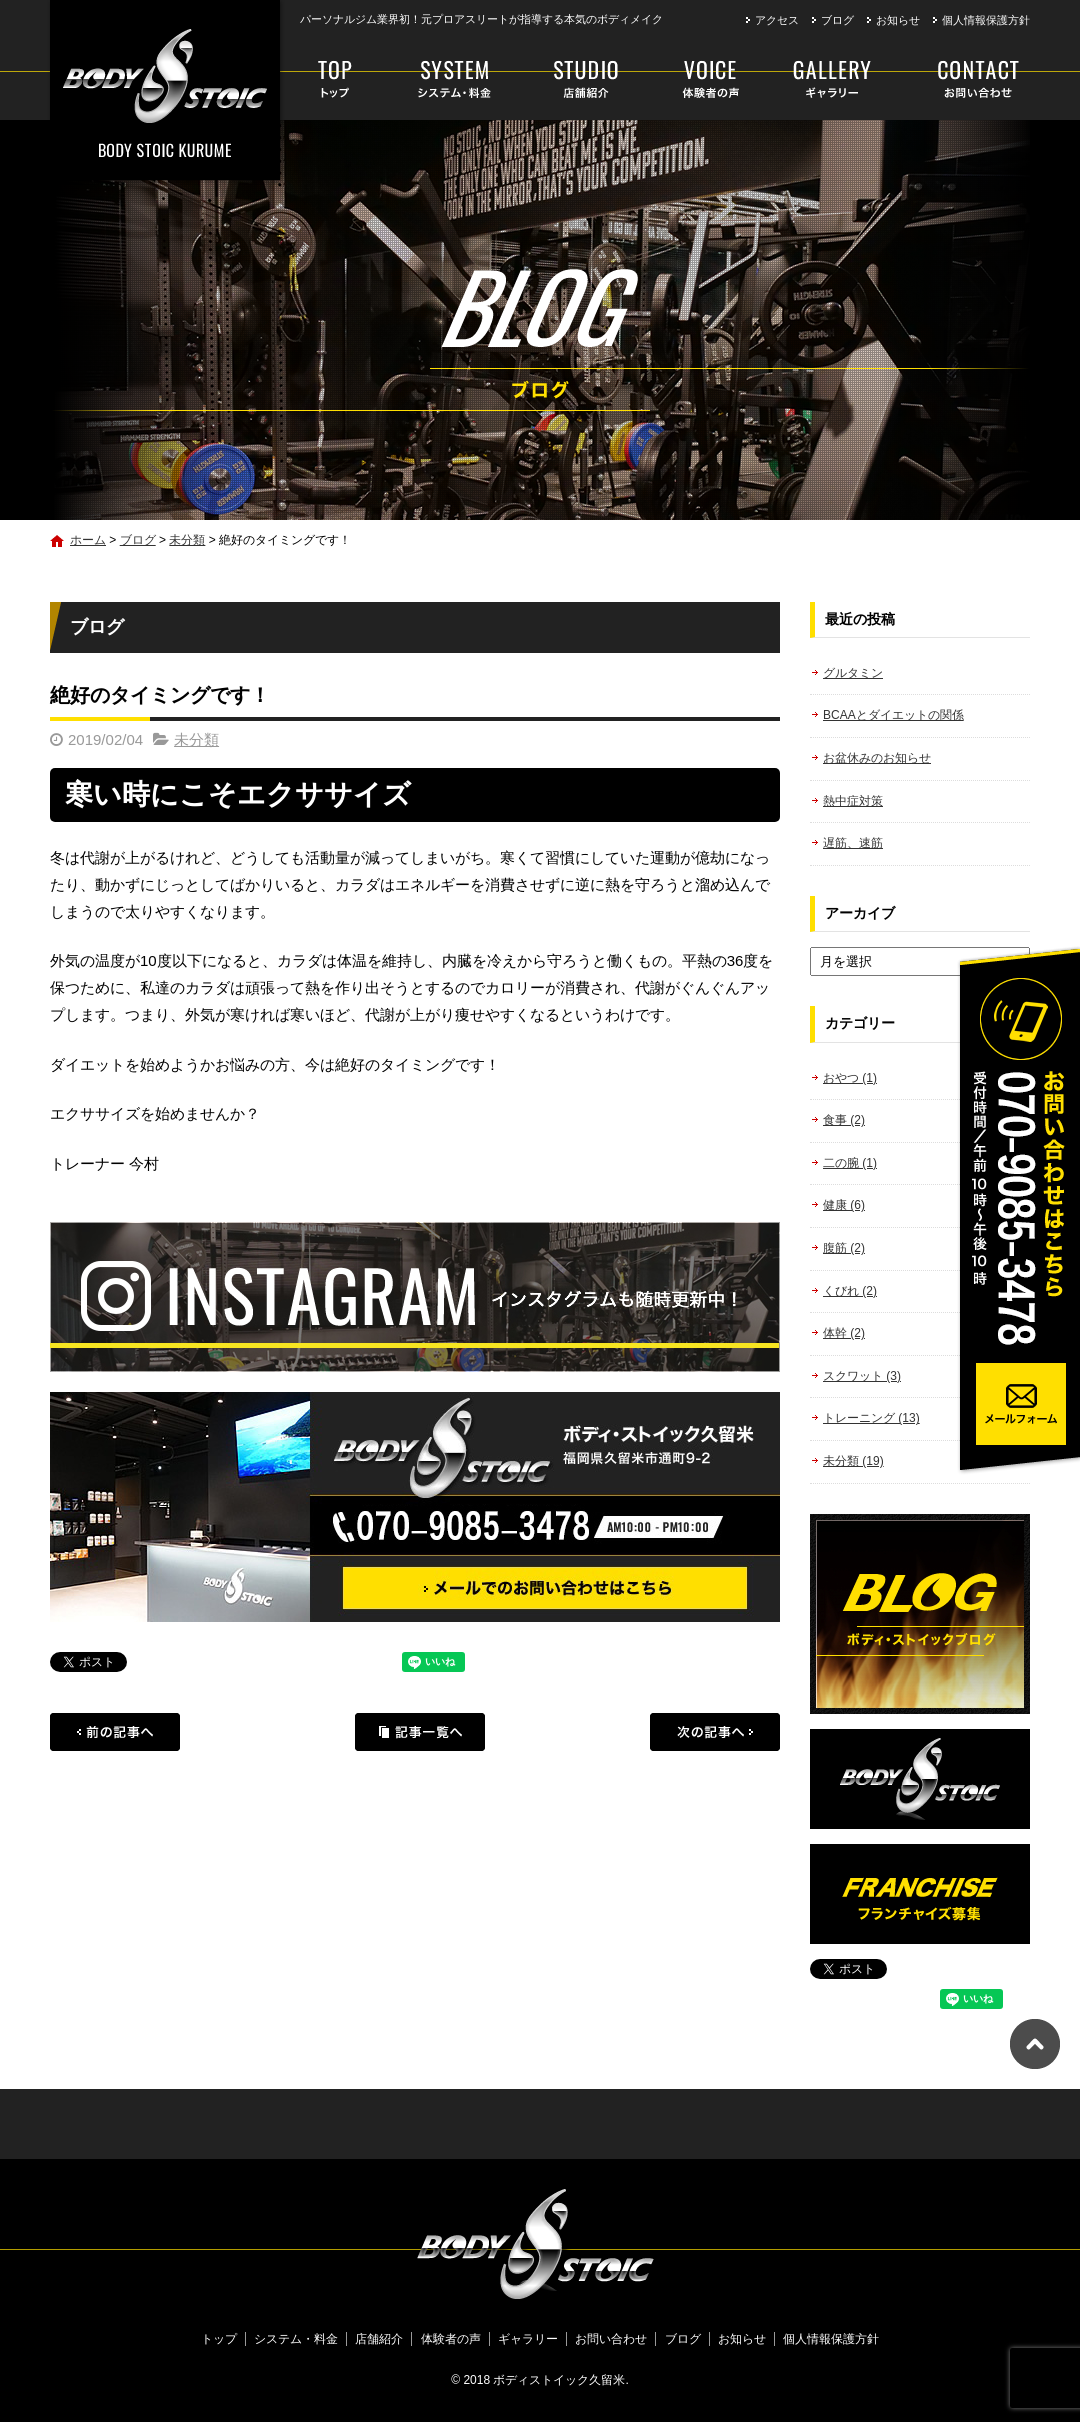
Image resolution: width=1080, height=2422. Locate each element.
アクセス (777, 20)
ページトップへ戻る (1035, 2044)
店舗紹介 (586, 80)
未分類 (187, 540)
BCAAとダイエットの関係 (893, 715)
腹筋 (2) (844, 1248)
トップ (337, 80)
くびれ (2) (850, 1291)
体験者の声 (705, 80)
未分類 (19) (853, 1461)
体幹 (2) (844, 1333)
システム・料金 (453, 80)
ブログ (837, 20)
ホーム (88, 540)
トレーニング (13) (871, 1418)
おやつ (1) (850, 1078)
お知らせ (898, 20)
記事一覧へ (420, 1732)
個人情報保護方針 (986, 20)
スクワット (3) (862, 1376)
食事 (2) (844, 1120)
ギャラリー (832, 80)
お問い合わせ (961, 80)
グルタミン (853, 673)
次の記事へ (715, 1732)
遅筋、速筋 (853, 843)
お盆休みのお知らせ (877, 758)
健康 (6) (844, 1205)
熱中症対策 (853, 801)
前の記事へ (115, 1732)
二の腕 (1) (850, 1163)
